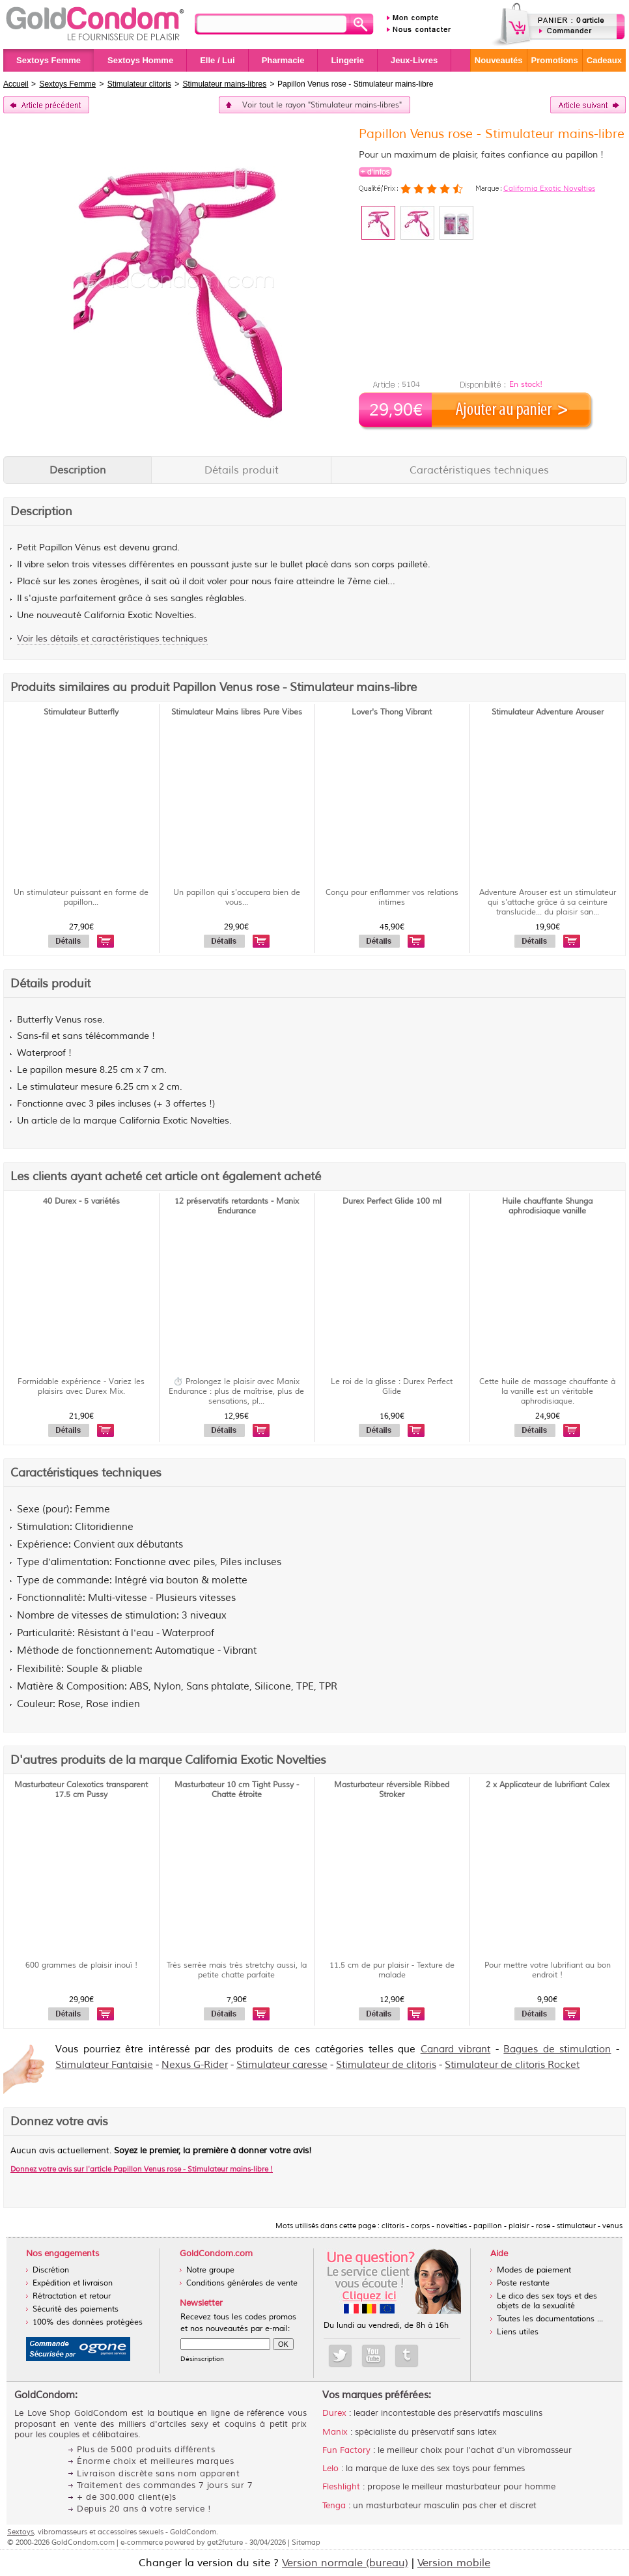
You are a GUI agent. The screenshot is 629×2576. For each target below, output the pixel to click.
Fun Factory (346, 2450)
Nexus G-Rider (194, 2065)
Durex (334, 2413)
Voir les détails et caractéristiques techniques (112, 638)
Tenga (334, 2505)
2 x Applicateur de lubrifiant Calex (547, 1785)
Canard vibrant (456, 2049)
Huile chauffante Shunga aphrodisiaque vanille (547, 1206)
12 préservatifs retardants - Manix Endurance (237, 1206)
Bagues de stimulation (557, 2049)
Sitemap (306, 2542)
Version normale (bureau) (345, 2562)
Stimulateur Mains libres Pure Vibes (236, 712)
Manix (335, 2432)
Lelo (330, 2468)
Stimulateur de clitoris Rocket (512, 2065)
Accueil (16, 84)
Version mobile (453, 2562)
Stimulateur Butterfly (81, 712)
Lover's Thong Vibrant (392, 712)
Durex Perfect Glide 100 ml (391, 1201)
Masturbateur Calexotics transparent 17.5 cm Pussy (81, 1790)
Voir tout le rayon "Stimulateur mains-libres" (322, 105)
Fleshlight (341, 2487)
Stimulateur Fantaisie (104, 2065)
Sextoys (20, 2531)
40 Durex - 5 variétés (81, 1201)
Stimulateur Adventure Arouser (548, 712)
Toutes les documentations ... (550, 2319)
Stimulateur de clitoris (386, 2065)
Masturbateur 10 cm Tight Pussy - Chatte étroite (237, 1790)
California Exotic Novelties (549, 188)
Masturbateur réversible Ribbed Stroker (391, 1790)
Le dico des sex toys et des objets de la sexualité (547, 2301)
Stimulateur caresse (282, 2065)
